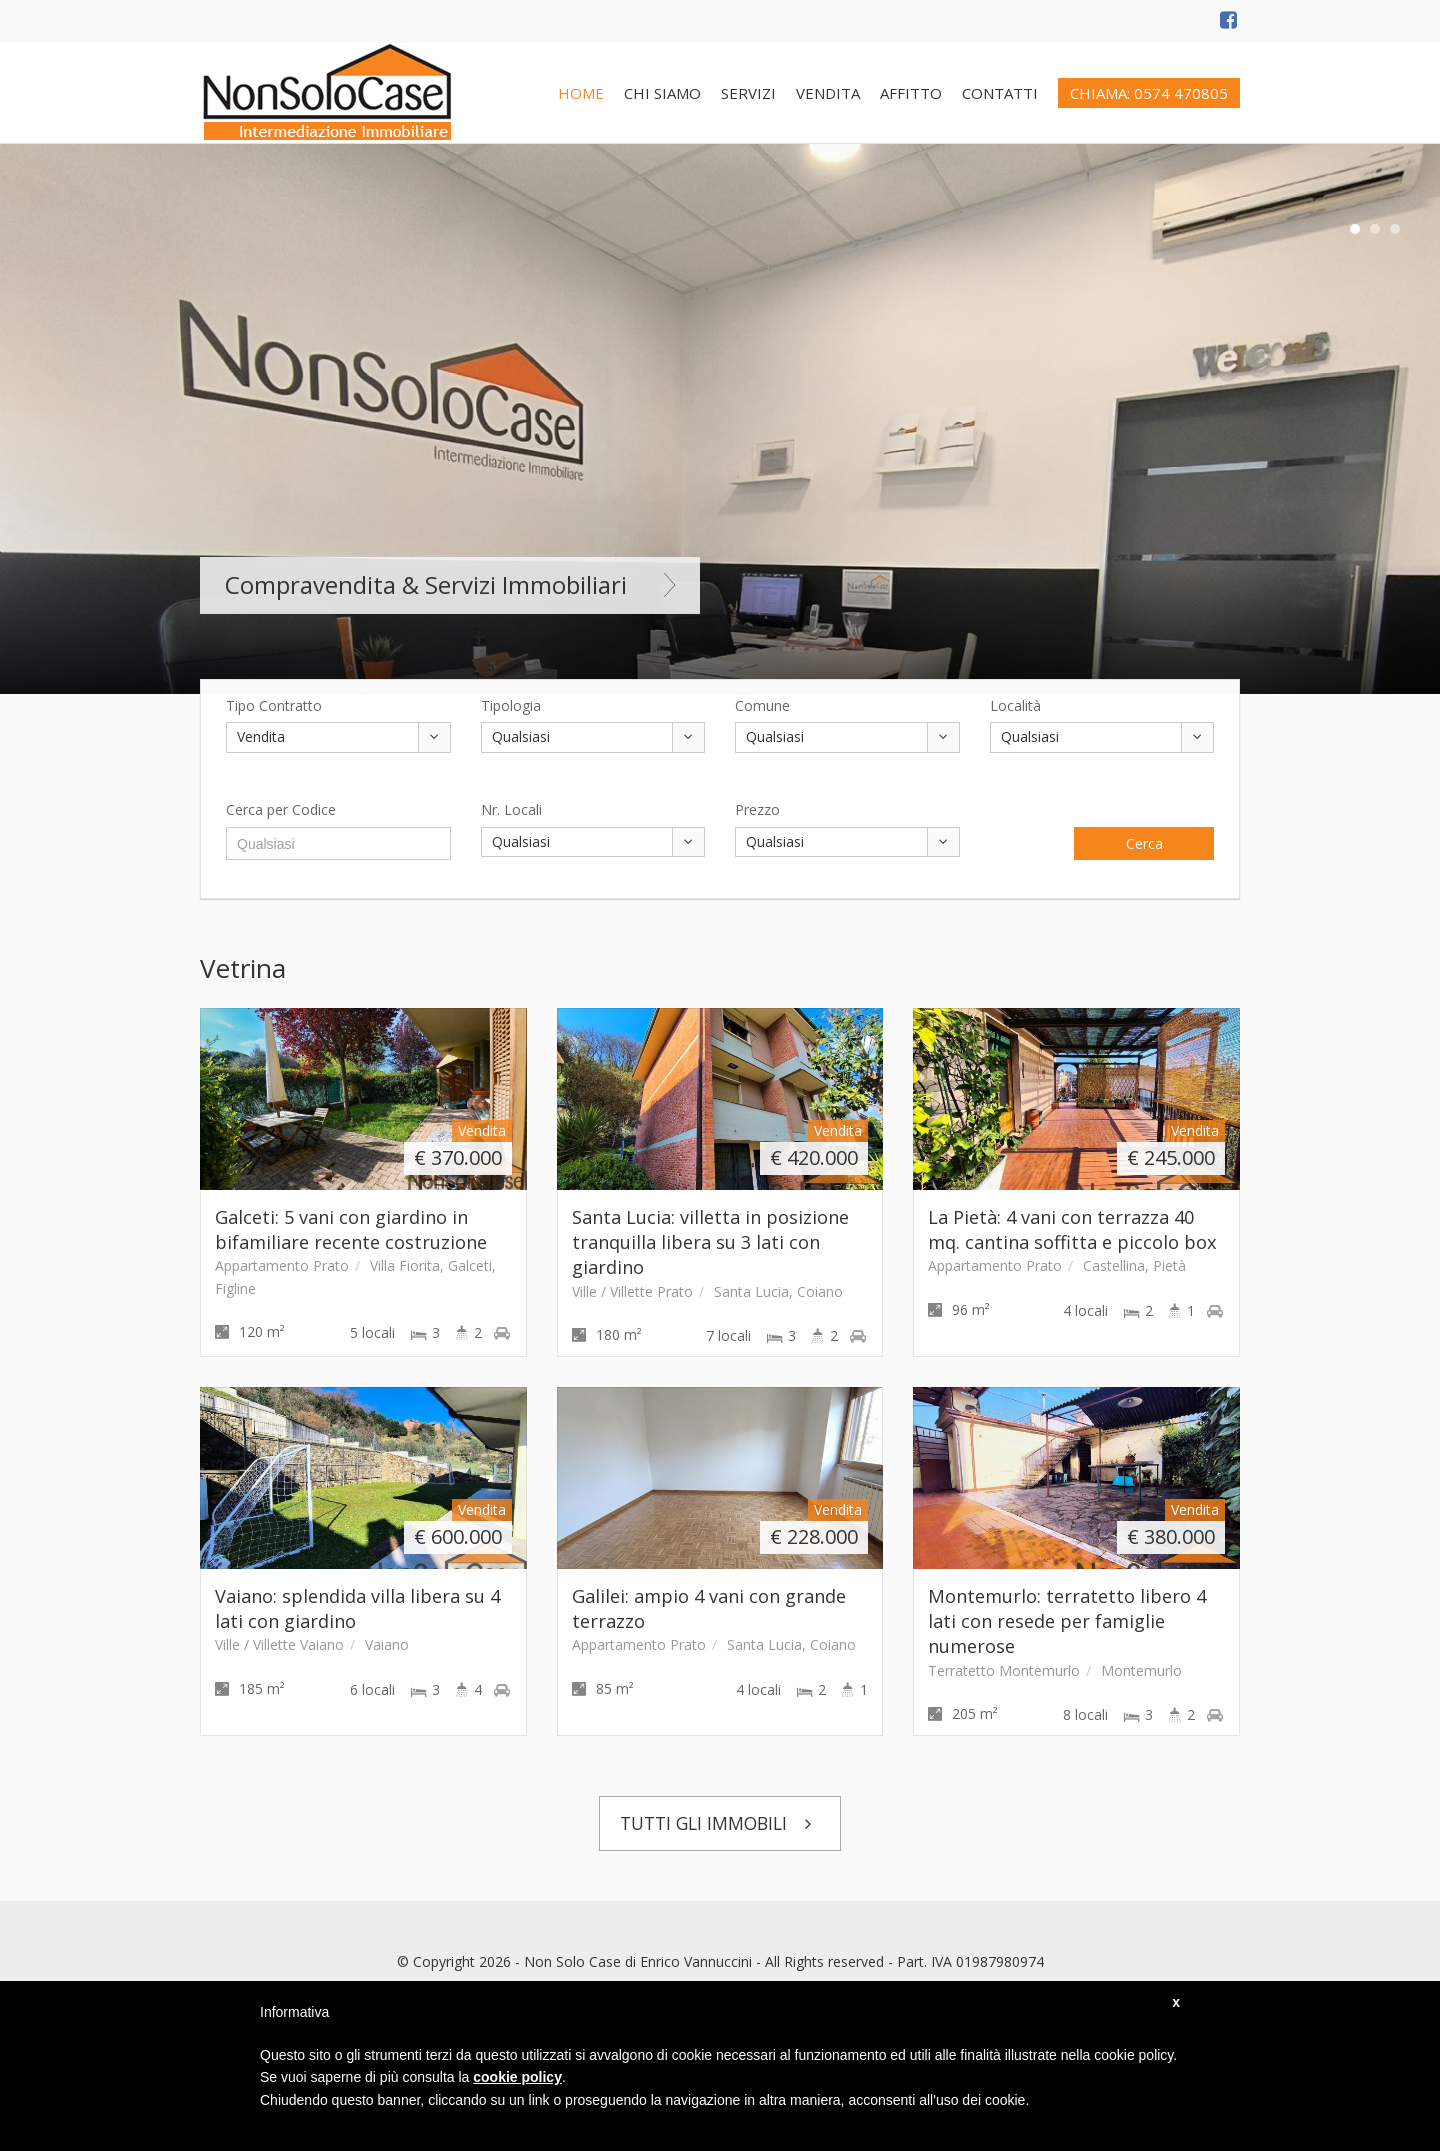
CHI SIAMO (662, 93)
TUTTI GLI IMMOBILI (720, 1823)
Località (1015, 705)
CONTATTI (1000, 93)
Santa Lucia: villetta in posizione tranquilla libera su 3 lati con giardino (710, 1242)
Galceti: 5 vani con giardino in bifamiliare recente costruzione (351, 1229)
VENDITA (828, 93)
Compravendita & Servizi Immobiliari (450, 585)
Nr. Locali (511, 809)
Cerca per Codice (281, 809)
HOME (581, 93)
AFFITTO (911, 93)
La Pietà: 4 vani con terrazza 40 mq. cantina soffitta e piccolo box (1072, 1229)
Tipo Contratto (274, 705)
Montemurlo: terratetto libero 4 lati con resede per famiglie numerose (1067, 1621)
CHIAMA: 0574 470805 (1149, 93)
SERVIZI (748, 93)
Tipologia (511, 705)
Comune (762, 705)
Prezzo (757, 809)
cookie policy (517, 2077)
